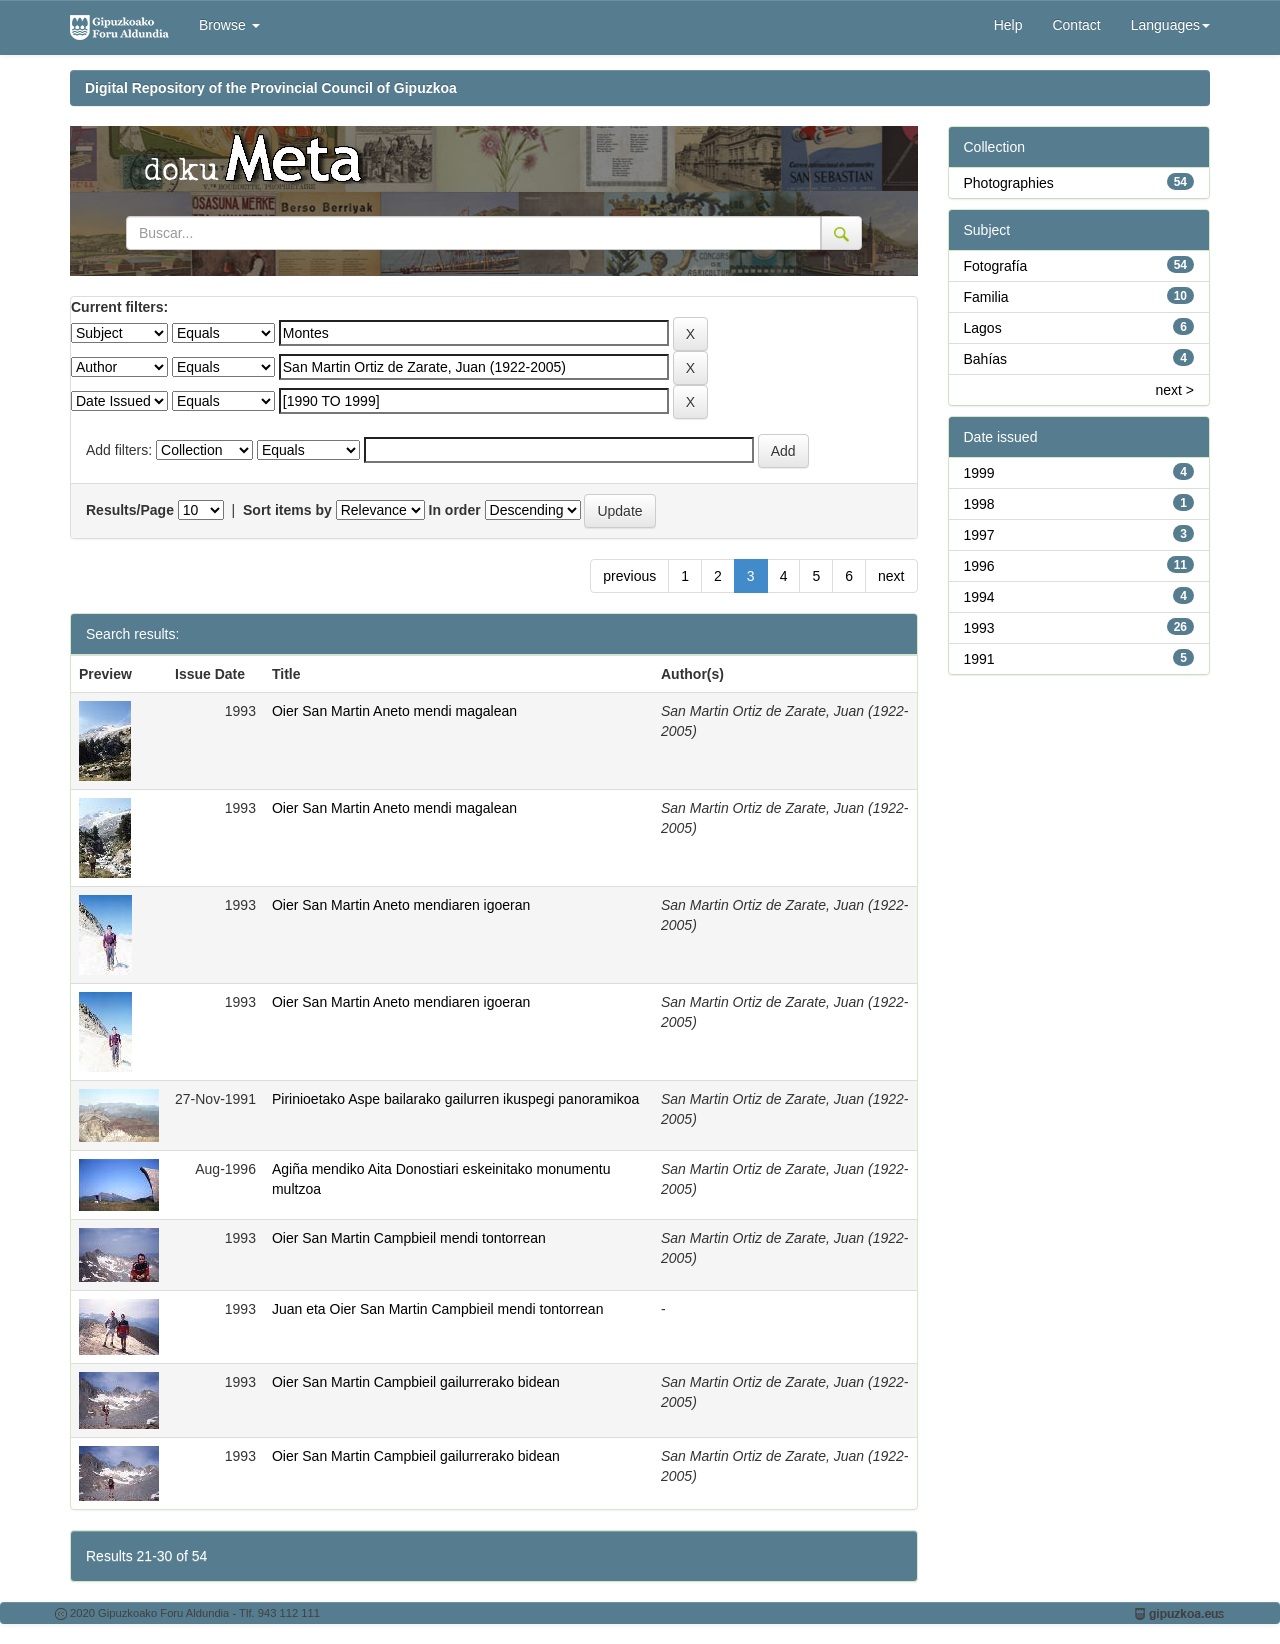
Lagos (983, 328)
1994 (979, 597)
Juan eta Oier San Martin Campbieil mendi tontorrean (438, 1309)
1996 (979, 566)
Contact (1076, 25)
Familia (986, 297)
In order (455, 510)
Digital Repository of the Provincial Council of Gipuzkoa (271, 88)
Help (1008, 25)
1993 (979, 628)
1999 (979, 473)
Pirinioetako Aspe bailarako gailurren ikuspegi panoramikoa (455, 1099)
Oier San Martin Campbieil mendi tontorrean (409, 1238)
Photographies (1009, 183)
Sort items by (287, 510)
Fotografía (996, 266)
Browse (229, 25)
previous (629, 576)
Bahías (986, 359)
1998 (979, 504)
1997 (979, 535)
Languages (1170, 25)
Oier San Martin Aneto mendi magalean (394, 711)
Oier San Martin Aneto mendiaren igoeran (401, 905)
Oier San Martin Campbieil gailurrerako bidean (416, 1382)
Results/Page (130, 510)
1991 (979, 659)
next (891, 576)
